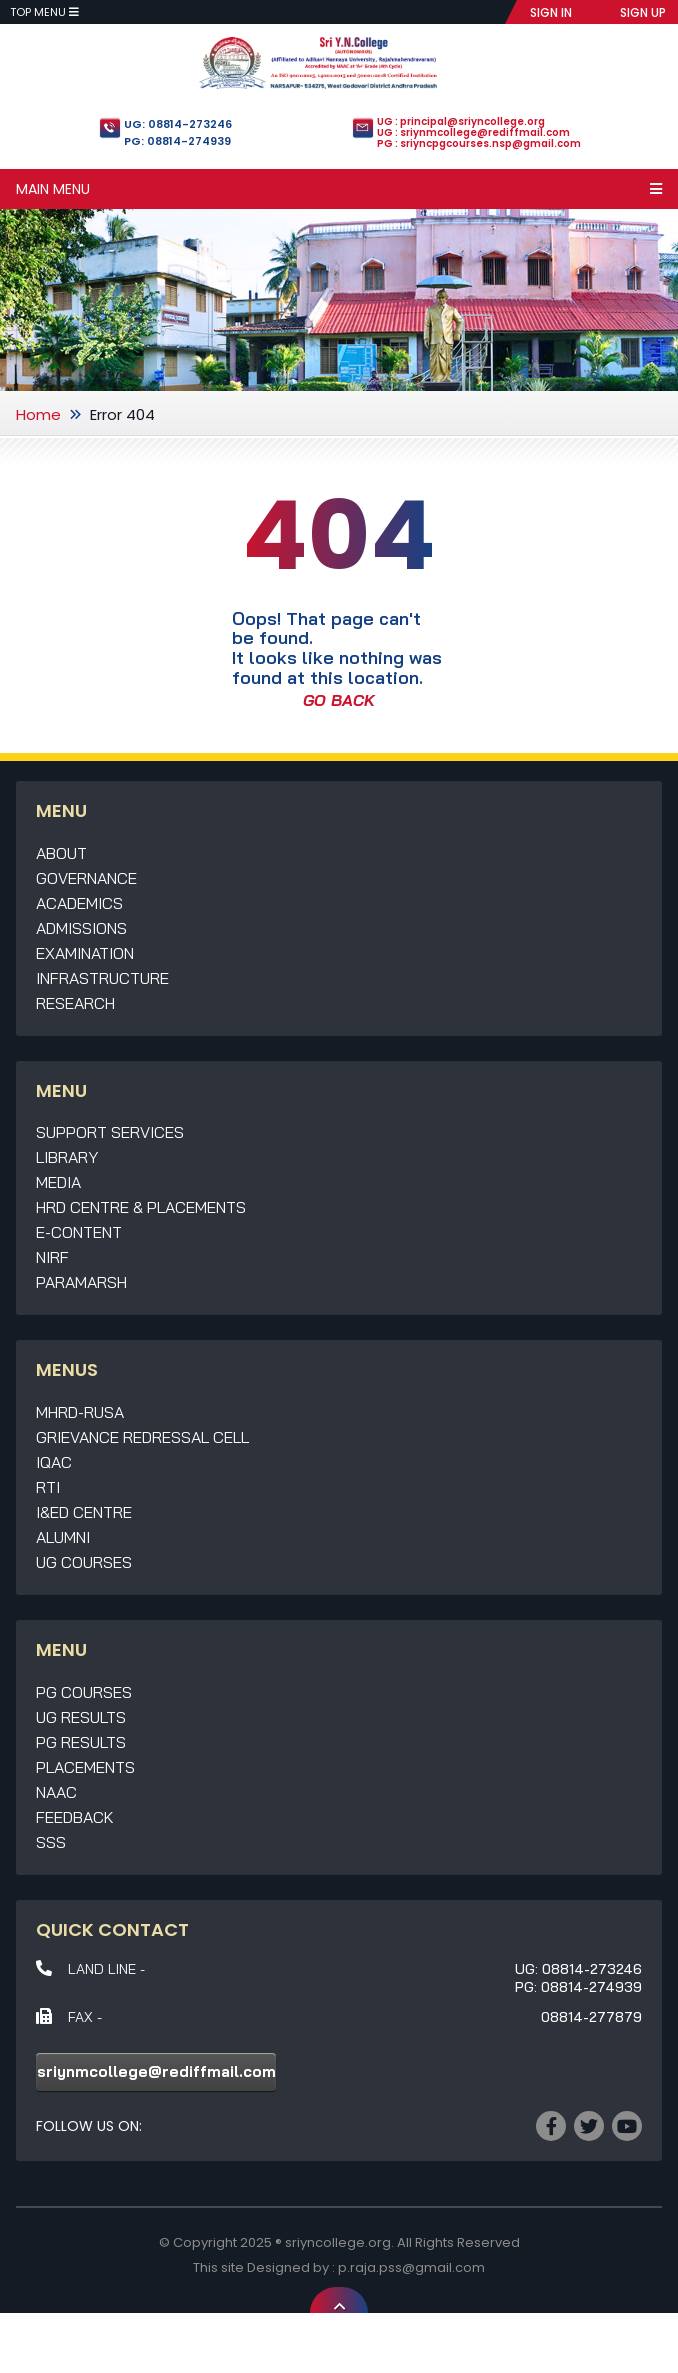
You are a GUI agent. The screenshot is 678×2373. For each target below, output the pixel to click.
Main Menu (339, 189)
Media (58, 1182)
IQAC (54, 1462)
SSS (51, 1842)
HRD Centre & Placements (141, 1207)
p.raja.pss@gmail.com (411, 2267)
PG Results (81, 1742)
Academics (79, 903)
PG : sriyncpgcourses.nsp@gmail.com (479, 143)
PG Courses (84, 1692)
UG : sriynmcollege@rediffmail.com (473, 132)
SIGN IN (551, 12)
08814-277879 (591, 2017)
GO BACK (339, 700)
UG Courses (84, 1562)
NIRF (52, 1257)
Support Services (110, 1132)
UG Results (81, 1717)
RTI (48, 1487)
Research (75, 1003)
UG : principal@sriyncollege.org (461, 121)
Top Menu (44, 12)
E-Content (79, 1232)
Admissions (81, 928)
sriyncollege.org (338, 2242)
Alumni (63, 1537)
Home (38, 414)
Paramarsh (81, 1282)
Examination (85, 953)
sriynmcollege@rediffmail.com (156, 2071)
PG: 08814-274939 (177, 141)
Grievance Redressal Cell (142, 1437)
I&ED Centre (84, 1512)
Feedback (75, 1817)
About (61, 853)
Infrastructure (102, 978)
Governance (86, 878)
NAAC (56, 1792)
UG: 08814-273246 (178, 124)
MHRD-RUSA (80, 1412)
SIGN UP (643, 12)
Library (67, 1157)
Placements (85, 1767)
